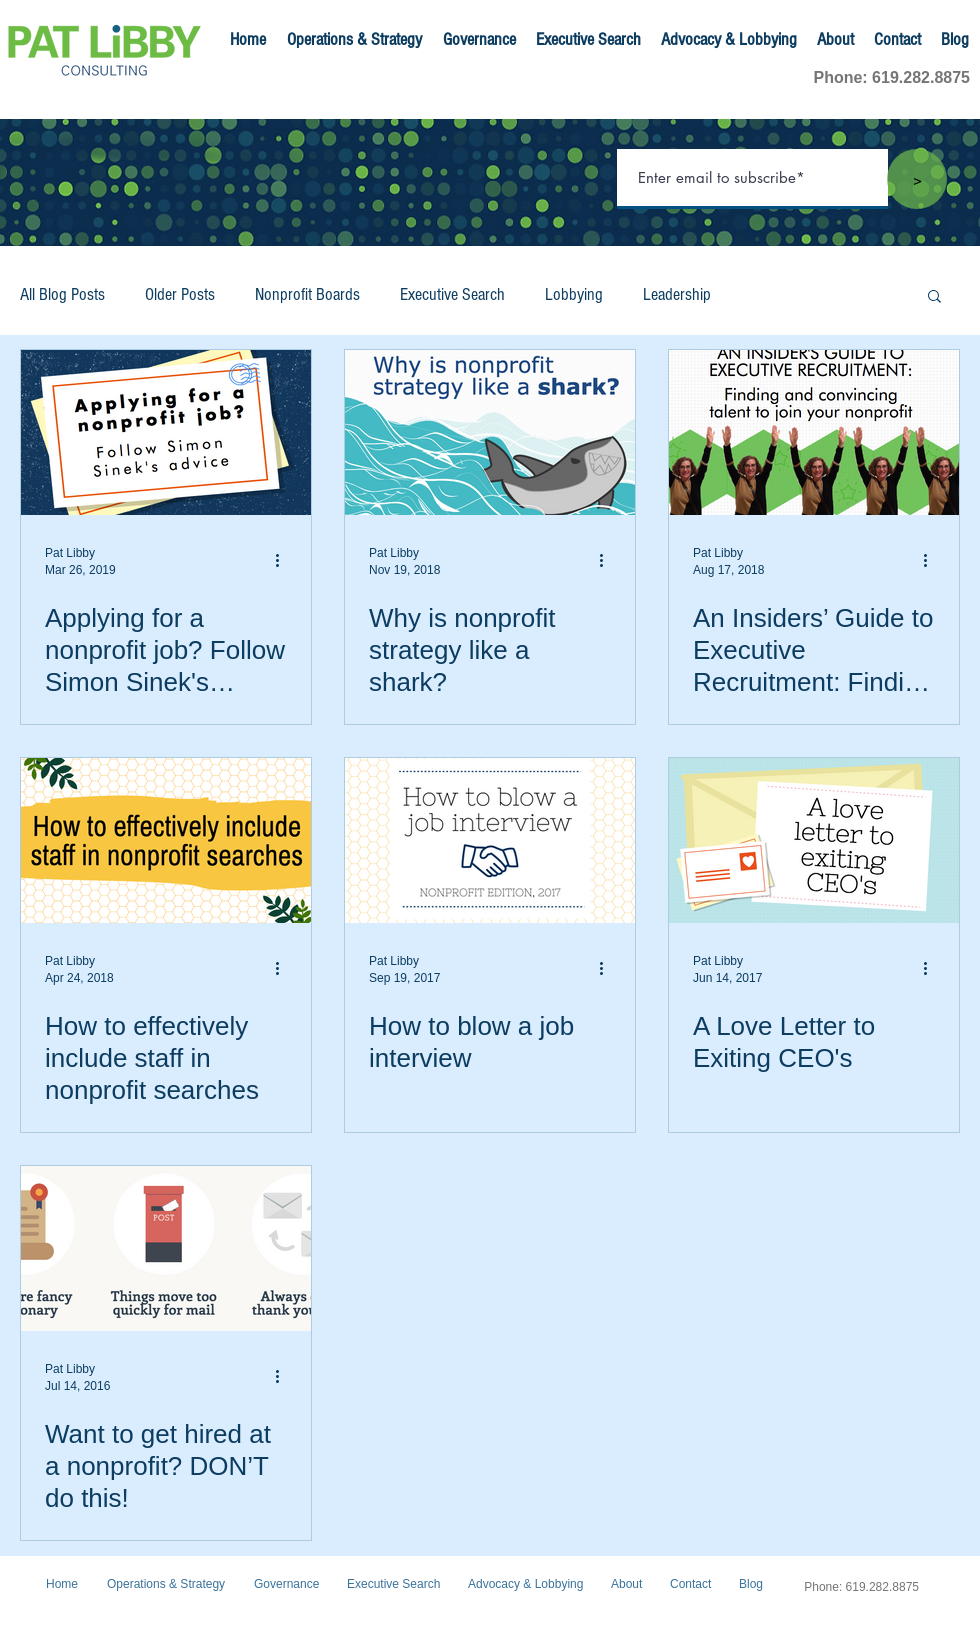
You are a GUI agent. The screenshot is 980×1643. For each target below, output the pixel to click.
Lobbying (574, 294)
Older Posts (180, 294)
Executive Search (452, 294)
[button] (934, 297)
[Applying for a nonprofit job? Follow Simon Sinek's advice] (166, 432)
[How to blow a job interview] (490, 840)
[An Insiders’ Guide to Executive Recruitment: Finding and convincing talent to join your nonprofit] (814, 432)
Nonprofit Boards (307, 294)
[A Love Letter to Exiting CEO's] (814, 840)
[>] (917, 179)
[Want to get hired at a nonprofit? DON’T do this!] (166, 1248)
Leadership (677, 294)
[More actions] (284, 560)
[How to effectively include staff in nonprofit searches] (166, 840)
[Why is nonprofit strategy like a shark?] (490, 432)
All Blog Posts (62, 294)
